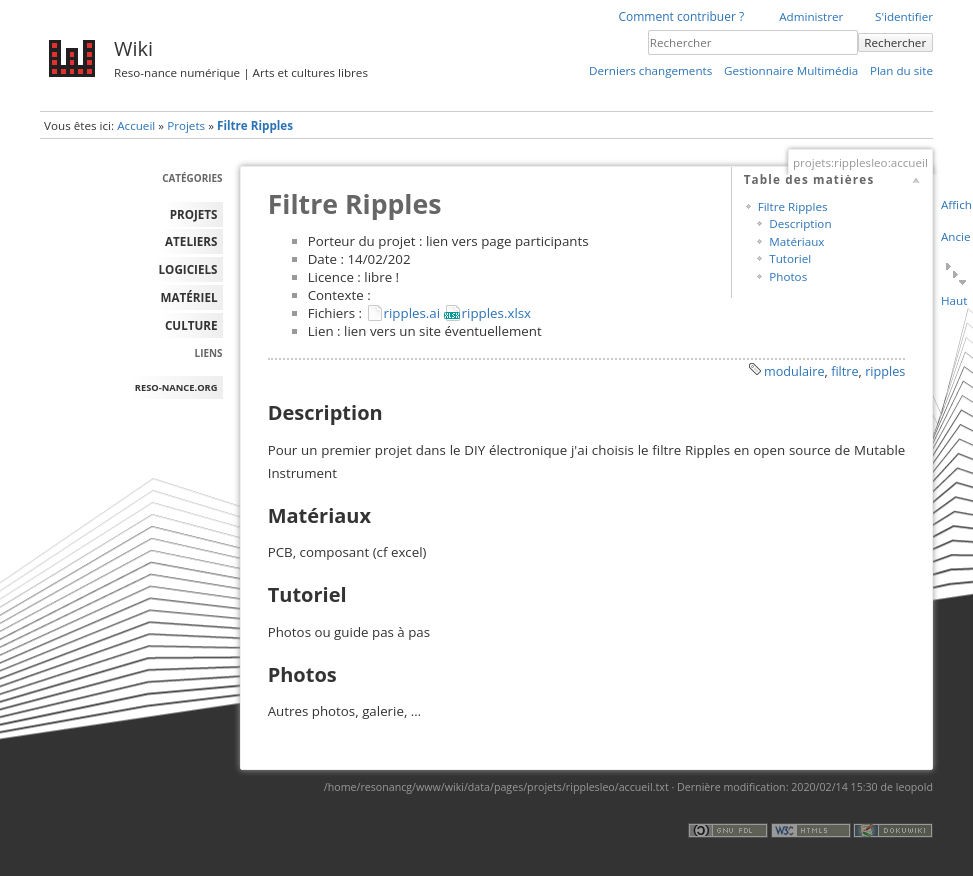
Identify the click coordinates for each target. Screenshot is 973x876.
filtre (844, 371)
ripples (885, 371)
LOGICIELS (188, 269)
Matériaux (796, 241)
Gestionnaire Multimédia (791, 70)
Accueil (136, 125)
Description (800, 223)
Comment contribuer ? (681, 16)
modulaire (794, 371)
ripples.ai (412, 313)
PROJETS (194, 214)
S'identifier (904, 16)
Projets (186, 125)
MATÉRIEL (189, 297)
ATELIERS (191, 241)
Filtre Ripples (255, 125)
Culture (191, 325)
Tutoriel (790, 258)
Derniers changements (650, 70)
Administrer (811, 16)
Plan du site (901, 70)
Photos (788, 276)
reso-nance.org (176, 387)
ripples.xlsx (497, 313)
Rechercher (895, 42)
